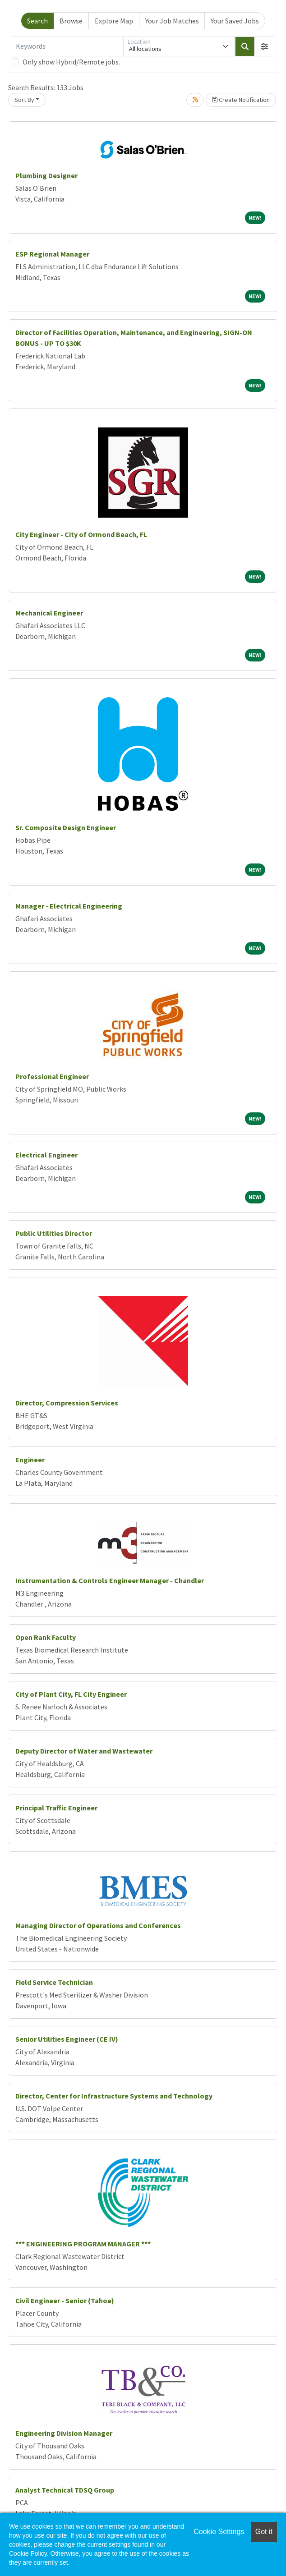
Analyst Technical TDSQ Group (64, 2489)
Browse (71, 20)
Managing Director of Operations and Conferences (98, 1925)
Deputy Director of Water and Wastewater (83, 1750)
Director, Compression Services (66, 1402)
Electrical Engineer (46, 1154)
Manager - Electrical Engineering (68, 905)
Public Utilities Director (53, 1233)
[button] (264, 46)
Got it (263, 2531)
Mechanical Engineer (49, 612)
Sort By (24, 100)
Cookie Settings (219, 2531)
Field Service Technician (54, 1982)
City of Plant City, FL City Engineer (71, 1694)
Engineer (30, 1459)
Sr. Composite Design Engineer (65, 827)
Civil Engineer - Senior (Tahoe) (64, 2300)
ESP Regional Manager (52, 253)
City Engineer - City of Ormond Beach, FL (81, 534)
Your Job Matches (172, 20)
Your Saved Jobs (235, 20)
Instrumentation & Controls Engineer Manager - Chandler (109, 1580)
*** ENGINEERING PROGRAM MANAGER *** (83, 2243)
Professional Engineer (52, 1076)
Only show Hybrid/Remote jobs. (71, 61)
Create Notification (241, 100)
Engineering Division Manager (63, 2433)
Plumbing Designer (46, 175)
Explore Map (114, 20)
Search (37, 20)
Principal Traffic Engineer (56, 1807)
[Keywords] (67, 46)
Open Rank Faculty (45, 1637)
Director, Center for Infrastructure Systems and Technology (113, 2095)
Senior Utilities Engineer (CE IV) (66, 2038)
